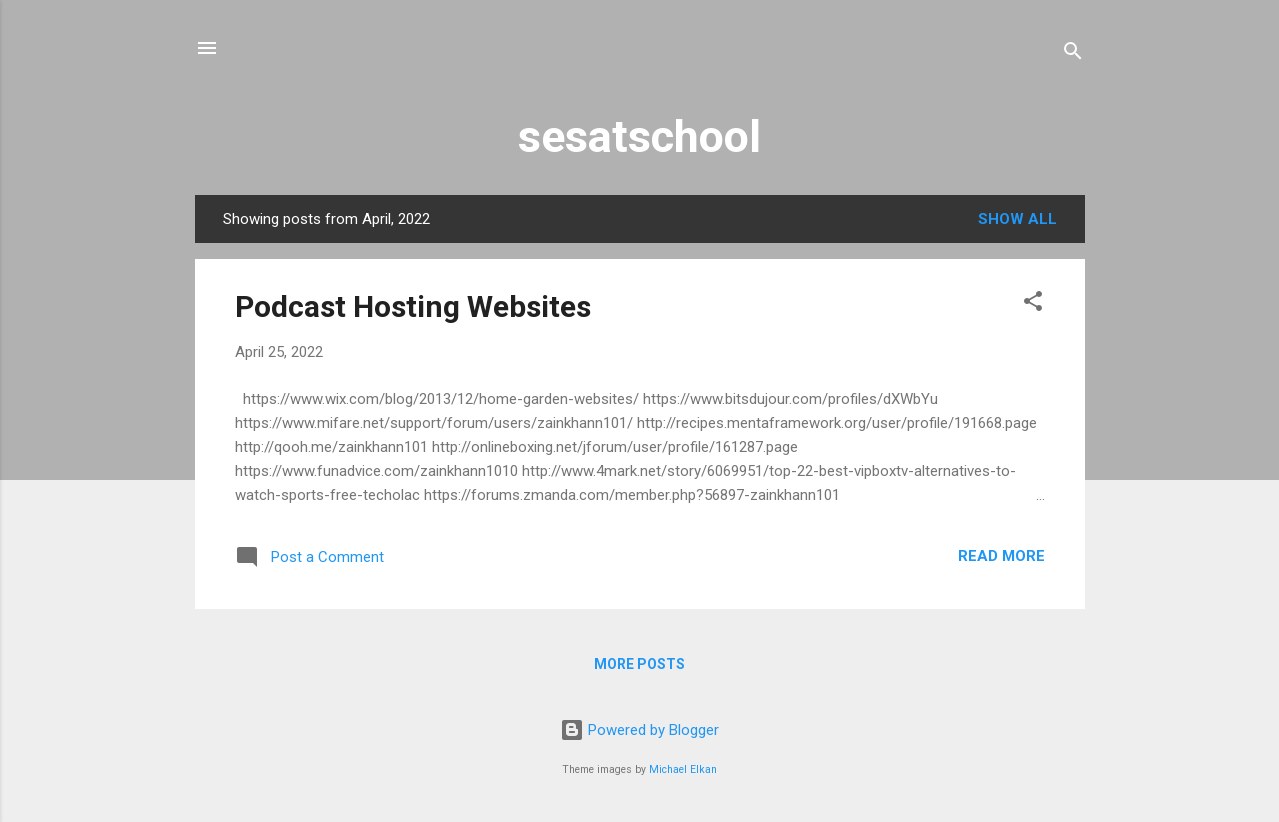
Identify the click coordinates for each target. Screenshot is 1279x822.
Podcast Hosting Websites (413, 306)
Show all (1017, 219)
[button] (1033, 304)
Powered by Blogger (639, 730)
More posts (639, 664)
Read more (1001, 556)
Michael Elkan (683, 769)
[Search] (1073, 54)
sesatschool (639, 136)
